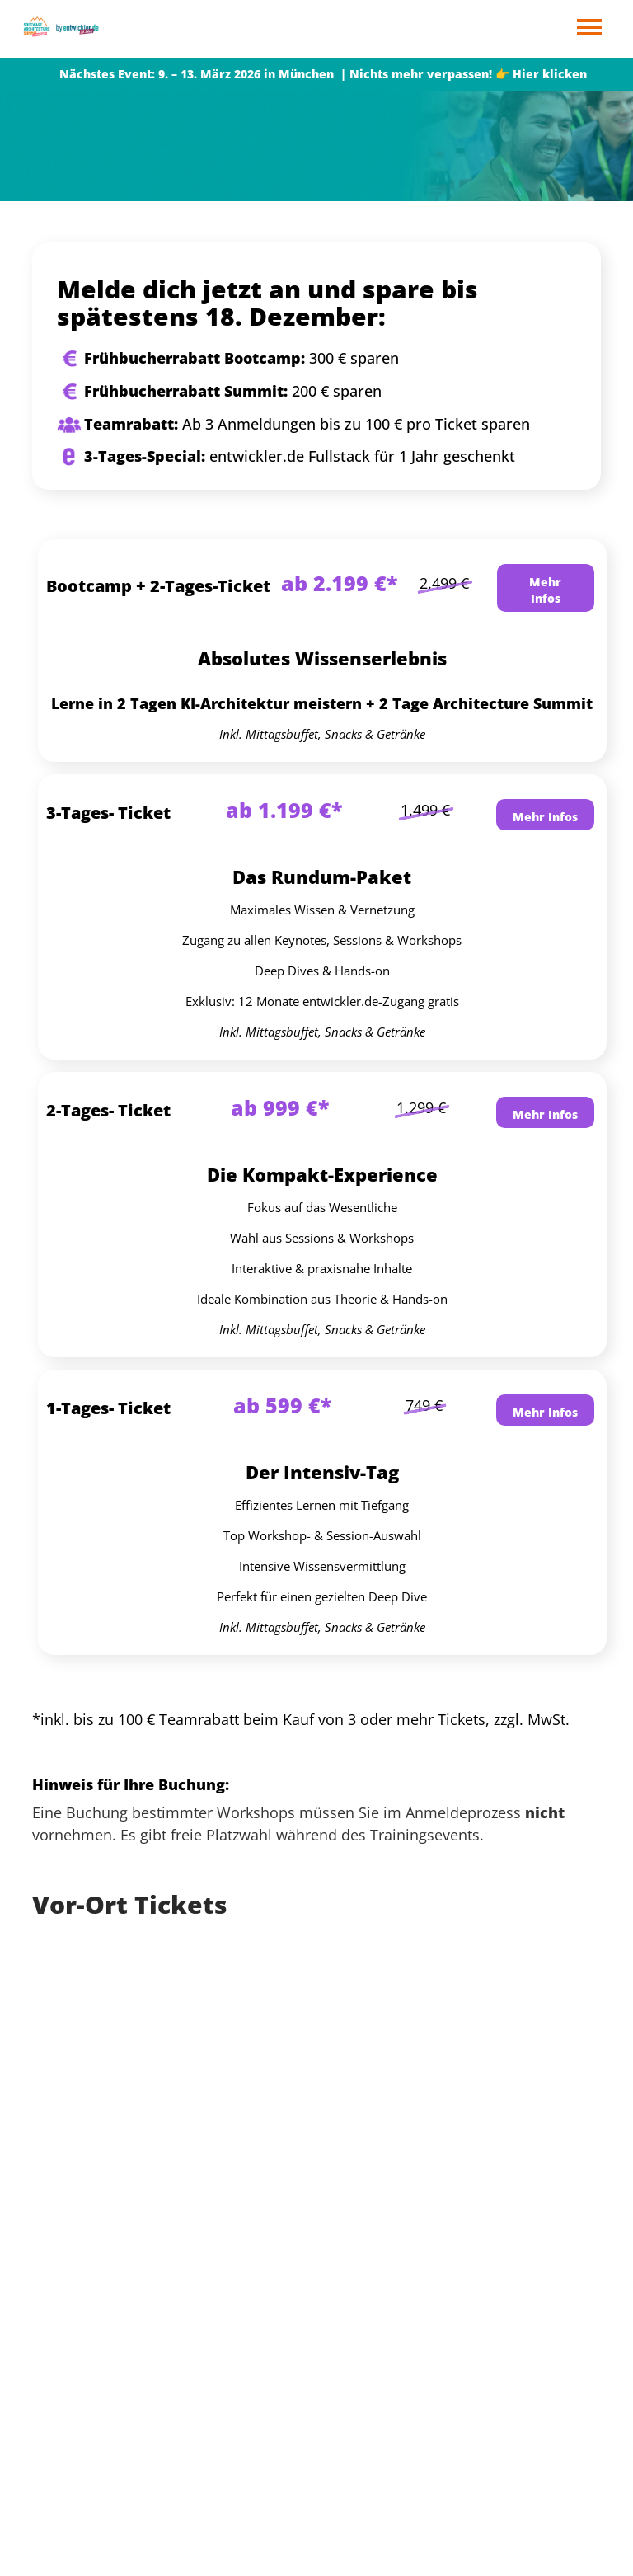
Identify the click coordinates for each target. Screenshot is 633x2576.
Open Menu (589, 28)
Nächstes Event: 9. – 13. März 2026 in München (196, 74)
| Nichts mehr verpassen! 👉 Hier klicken (462, 74)
